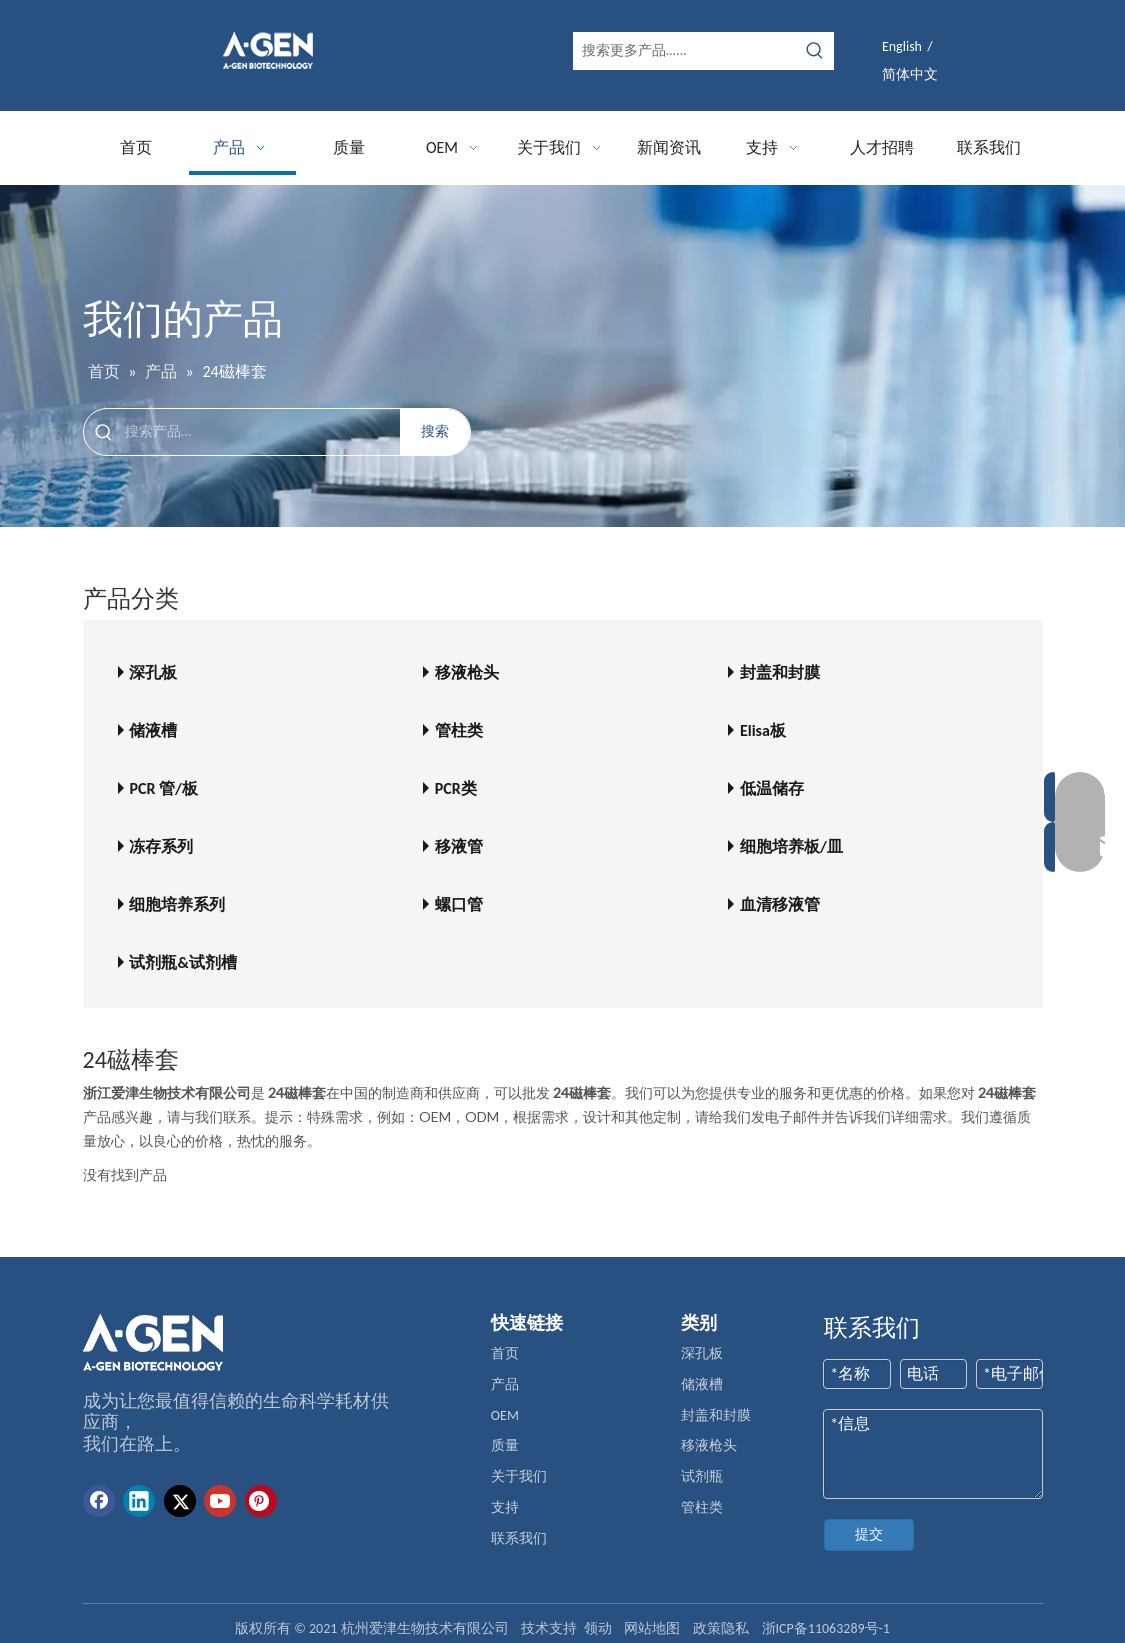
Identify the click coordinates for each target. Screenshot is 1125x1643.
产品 (505, 1384)
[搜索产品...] (262, 432)
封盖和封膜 (780, 672)
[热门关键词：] (815, 51)
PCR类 (456, 788)
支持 (505, 1507)
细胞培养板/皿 (791, 846)
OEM (505, 1415)
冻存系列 (161, 846)
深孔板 (153, 672)
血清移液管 (780, 904)
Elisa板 (763, 730)
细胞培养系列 (177, 904)
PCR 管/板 (163, 788)
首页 (505, 1353)
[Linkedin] (139, 1501)
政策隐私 (721, 1628)
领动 (598, 1628)
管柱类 (459, 730)
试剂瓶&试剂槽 (182, 962)
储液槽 (153, 730)
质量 (505, 1445)
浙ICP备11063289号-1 (826, 1628)
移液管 (459, 846)
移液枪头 (467, 672)
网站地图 (652, 1628)
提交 (869, 1534)
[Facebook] (99, 1501)
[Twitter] (180, 1501)
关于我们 (519, 1476)
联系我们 (519, 1538)
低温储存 (772, 788)
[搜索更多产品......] (685, 51)
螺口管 (459, 904)
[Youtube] (220, 1501)
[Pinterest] (261, 1501)
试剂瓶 (702, 1476)
